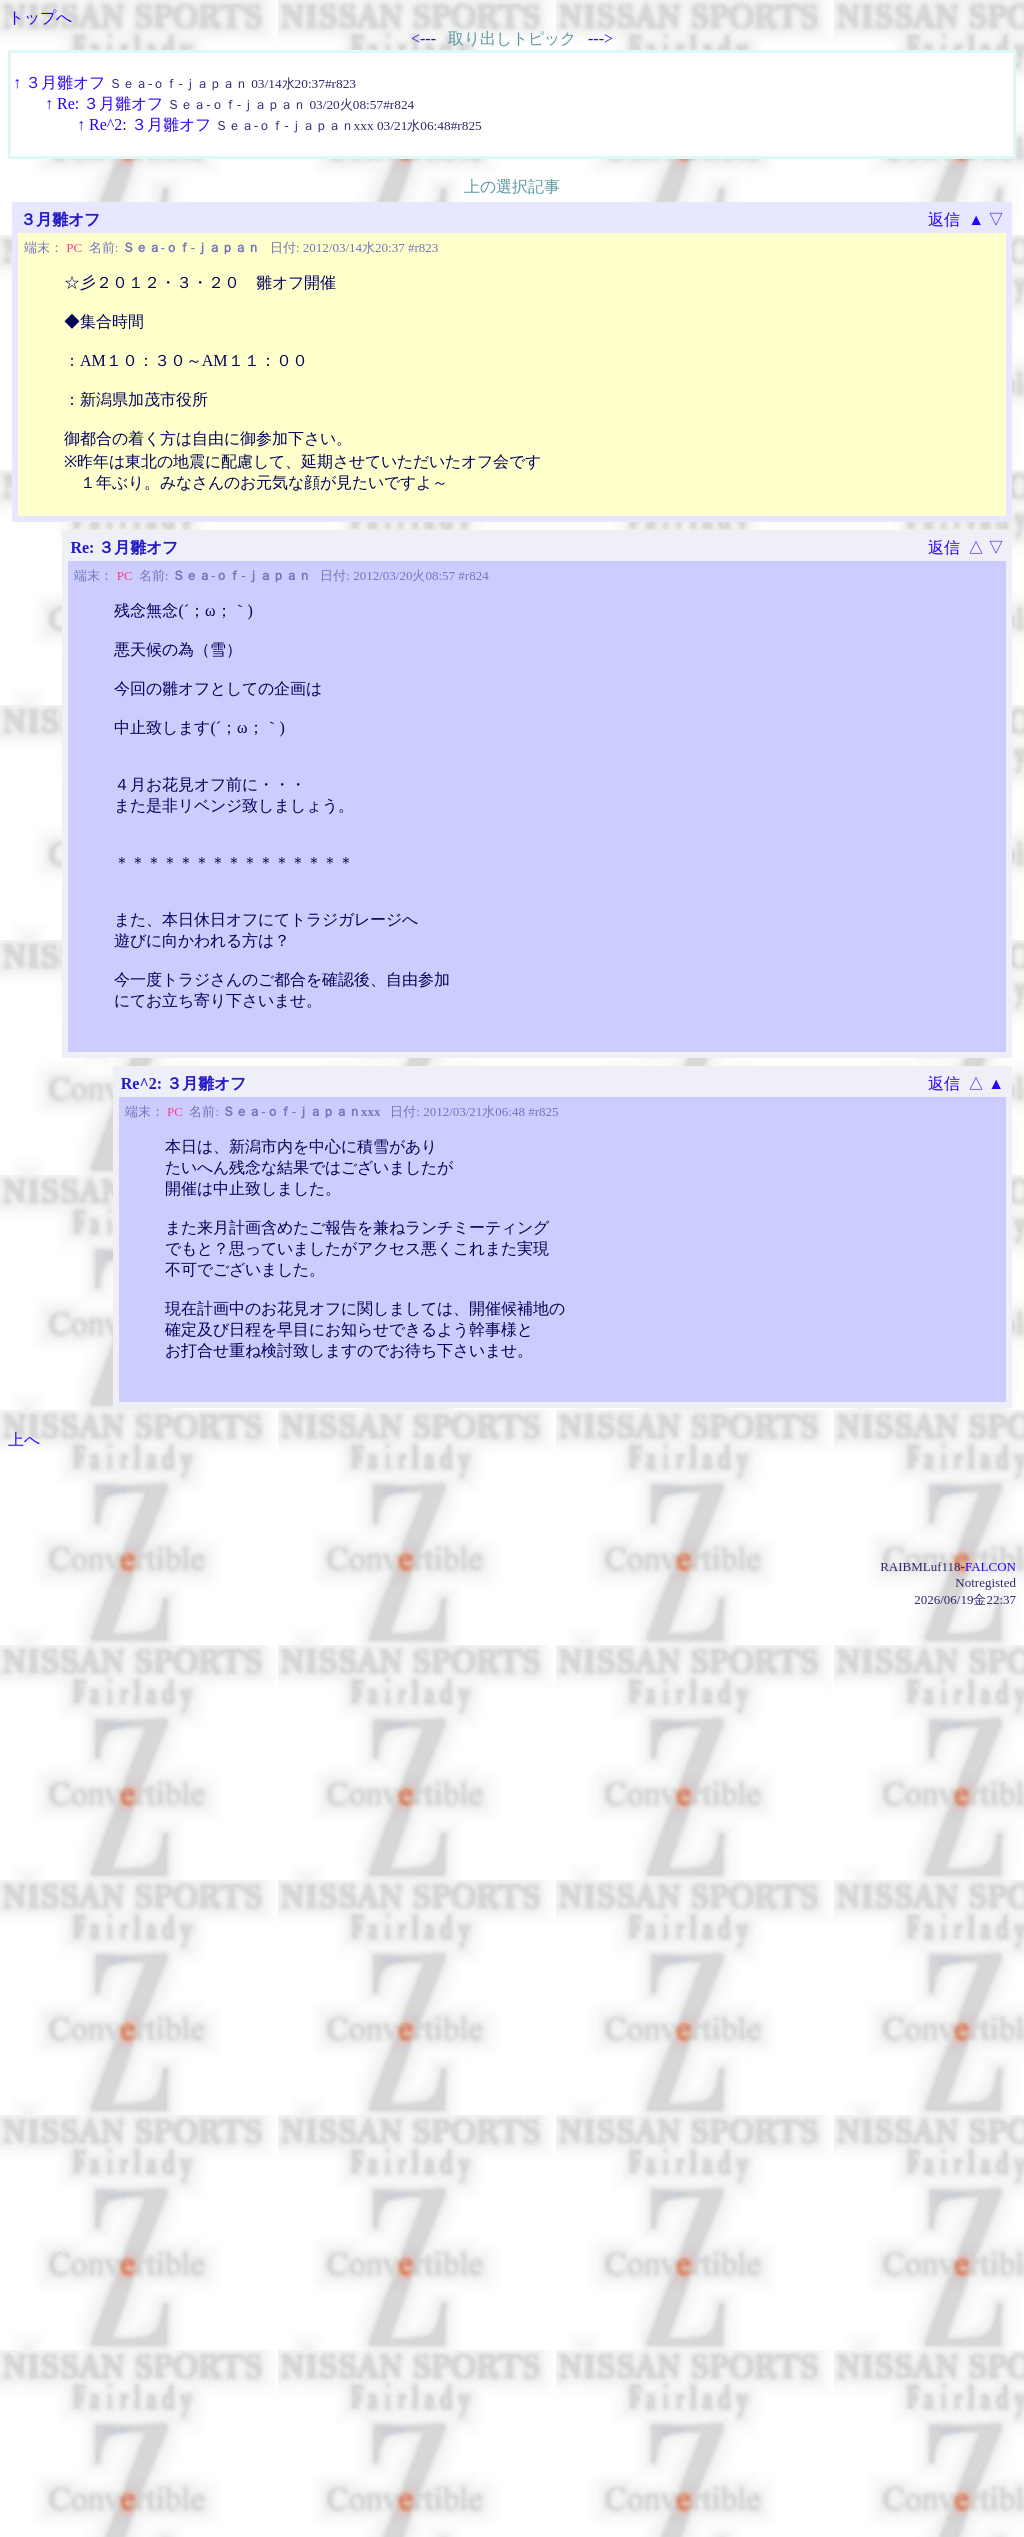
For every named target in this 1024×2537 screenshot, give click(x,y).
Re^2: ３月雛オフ (150, 124)
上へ (24, 1439)
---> (600, 38)
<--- (423, 38)
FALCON (990, 1566)
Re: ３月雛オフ (110, 103)
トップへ (40, 17)
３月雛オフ (65, 82)
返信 (944, 219)
